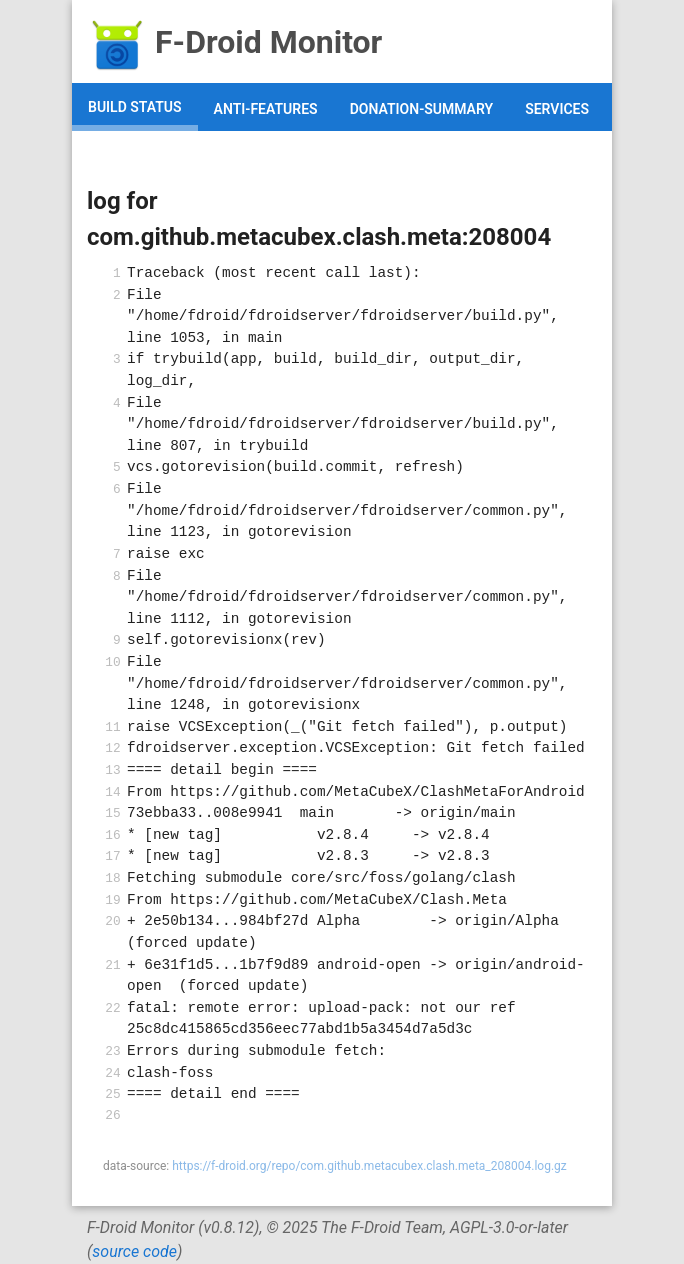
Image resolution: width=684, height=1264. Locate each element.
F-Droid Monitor (234, 42)
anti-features (266, 109)
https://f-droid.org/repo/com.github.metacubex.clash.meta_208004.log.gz (369, 1166)
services (557, 109)
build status (135, 107)
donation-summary (422, 109)
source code (134, 1251)
